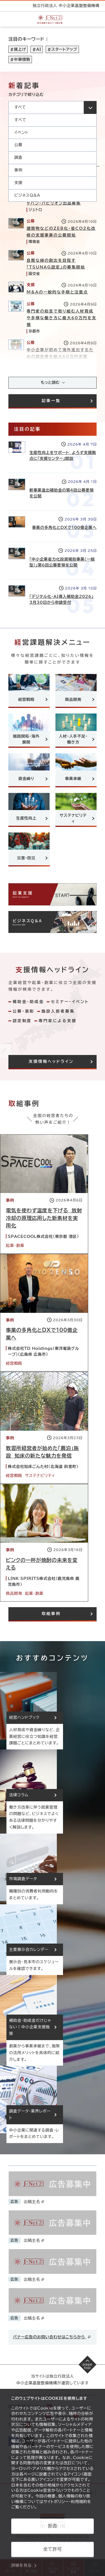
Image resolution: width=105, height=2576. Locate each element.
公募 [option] (18, 145)
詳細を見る (21, 2565)
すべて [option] (20, 120)
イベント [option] (21, 132)
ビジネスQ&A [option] (27, 195)
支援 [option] (18, 183)
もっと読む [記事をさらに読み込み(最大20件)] (50, 382)
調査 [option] (18, 157)
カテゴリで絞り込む (26, 95)
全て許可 (52, 2549)
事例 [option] (18, 170)
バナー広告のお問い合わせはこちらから (52, 2337)
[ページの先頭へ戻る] (88, 2365)
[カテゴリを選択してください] (52, 107)
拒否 (52, 2526)
